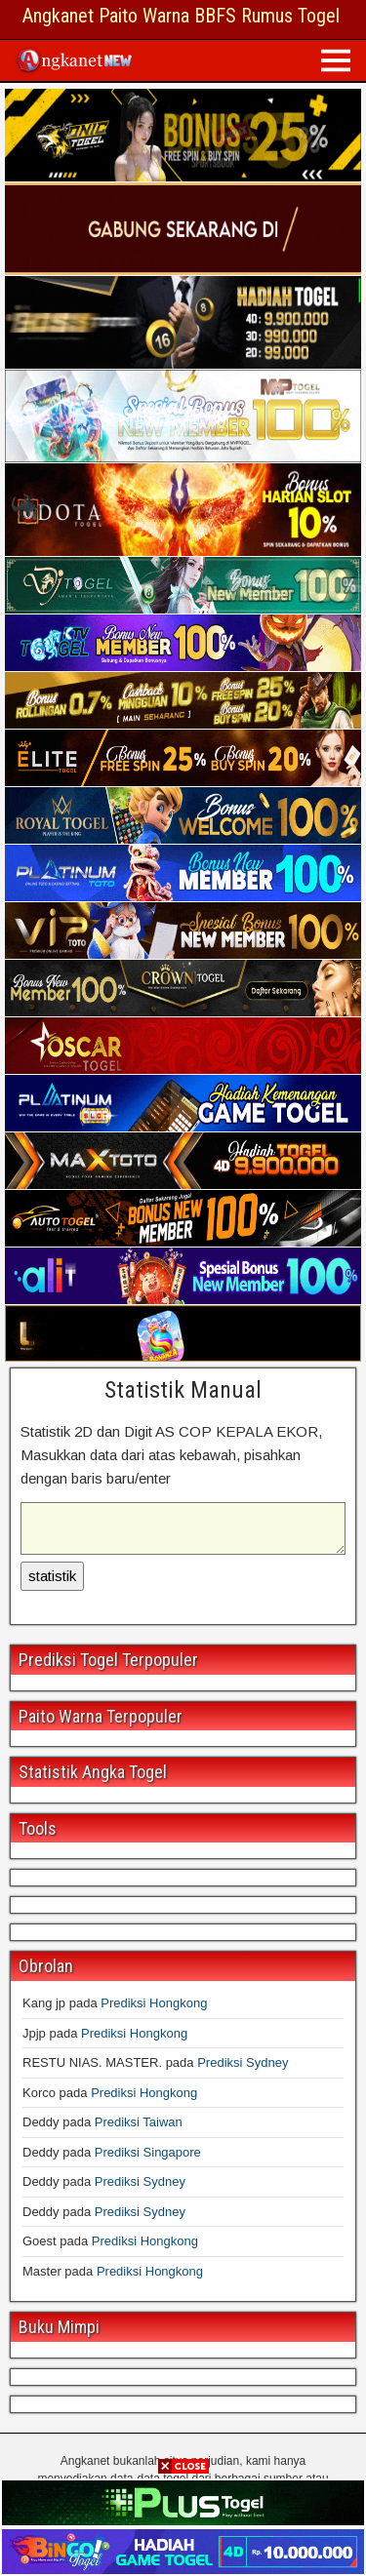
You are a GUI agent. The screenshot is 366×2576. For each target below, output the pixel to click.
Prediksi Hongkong (154, 2003)
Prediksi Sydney (242, 2062)
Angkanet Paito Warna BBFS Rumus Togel (181, 15)
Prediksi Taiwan (139, 2122)
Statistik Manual (183, 1390)
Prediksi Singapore (148, 2152)
